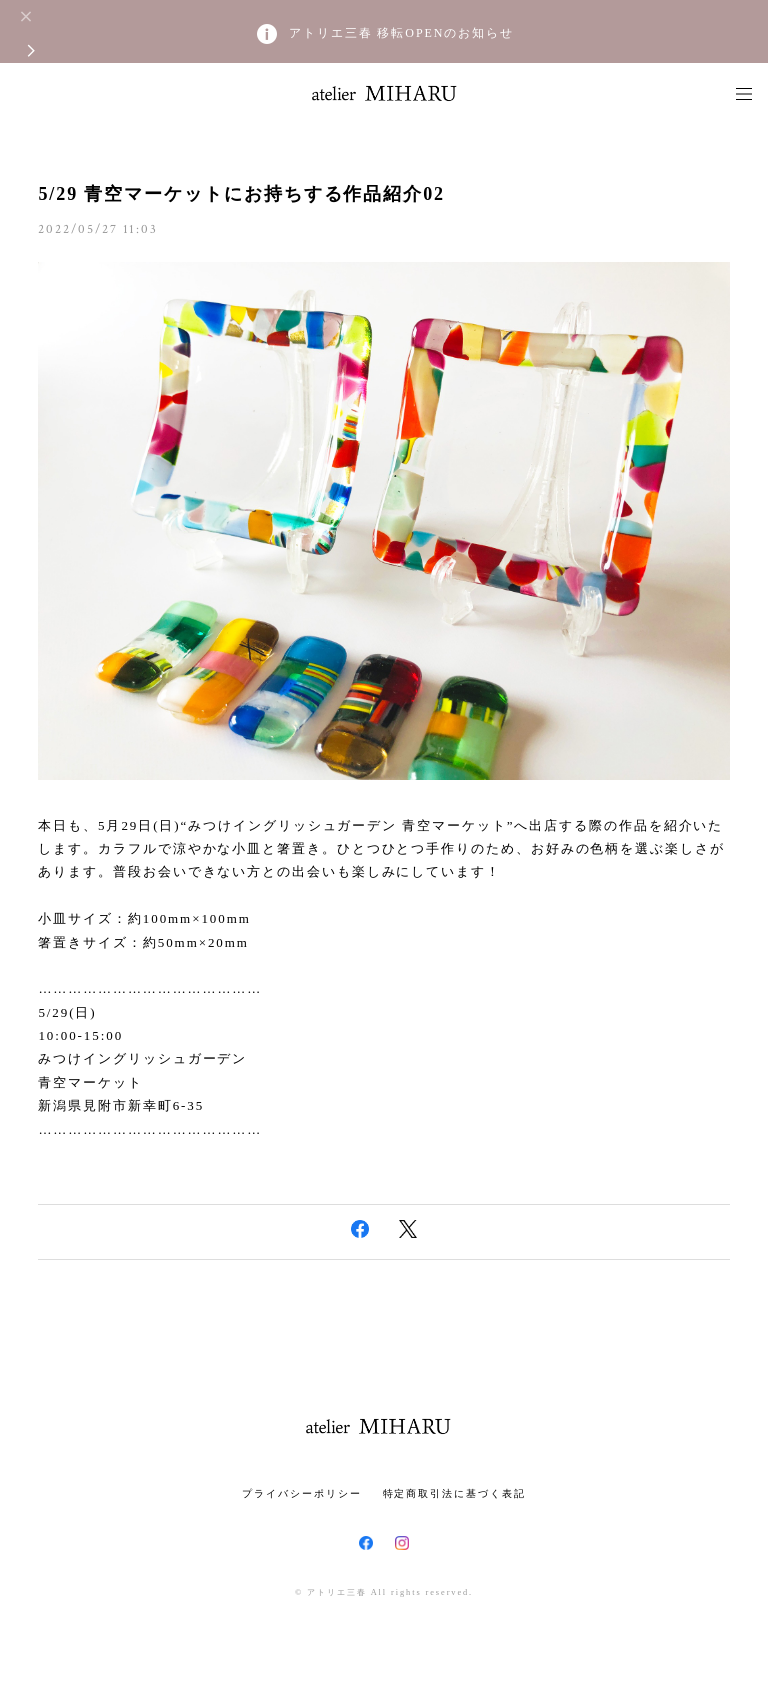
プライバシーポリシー (301, 1493)
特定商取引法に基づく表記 (454, 1493)
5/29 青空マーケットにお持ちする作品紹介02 (241, 194)
